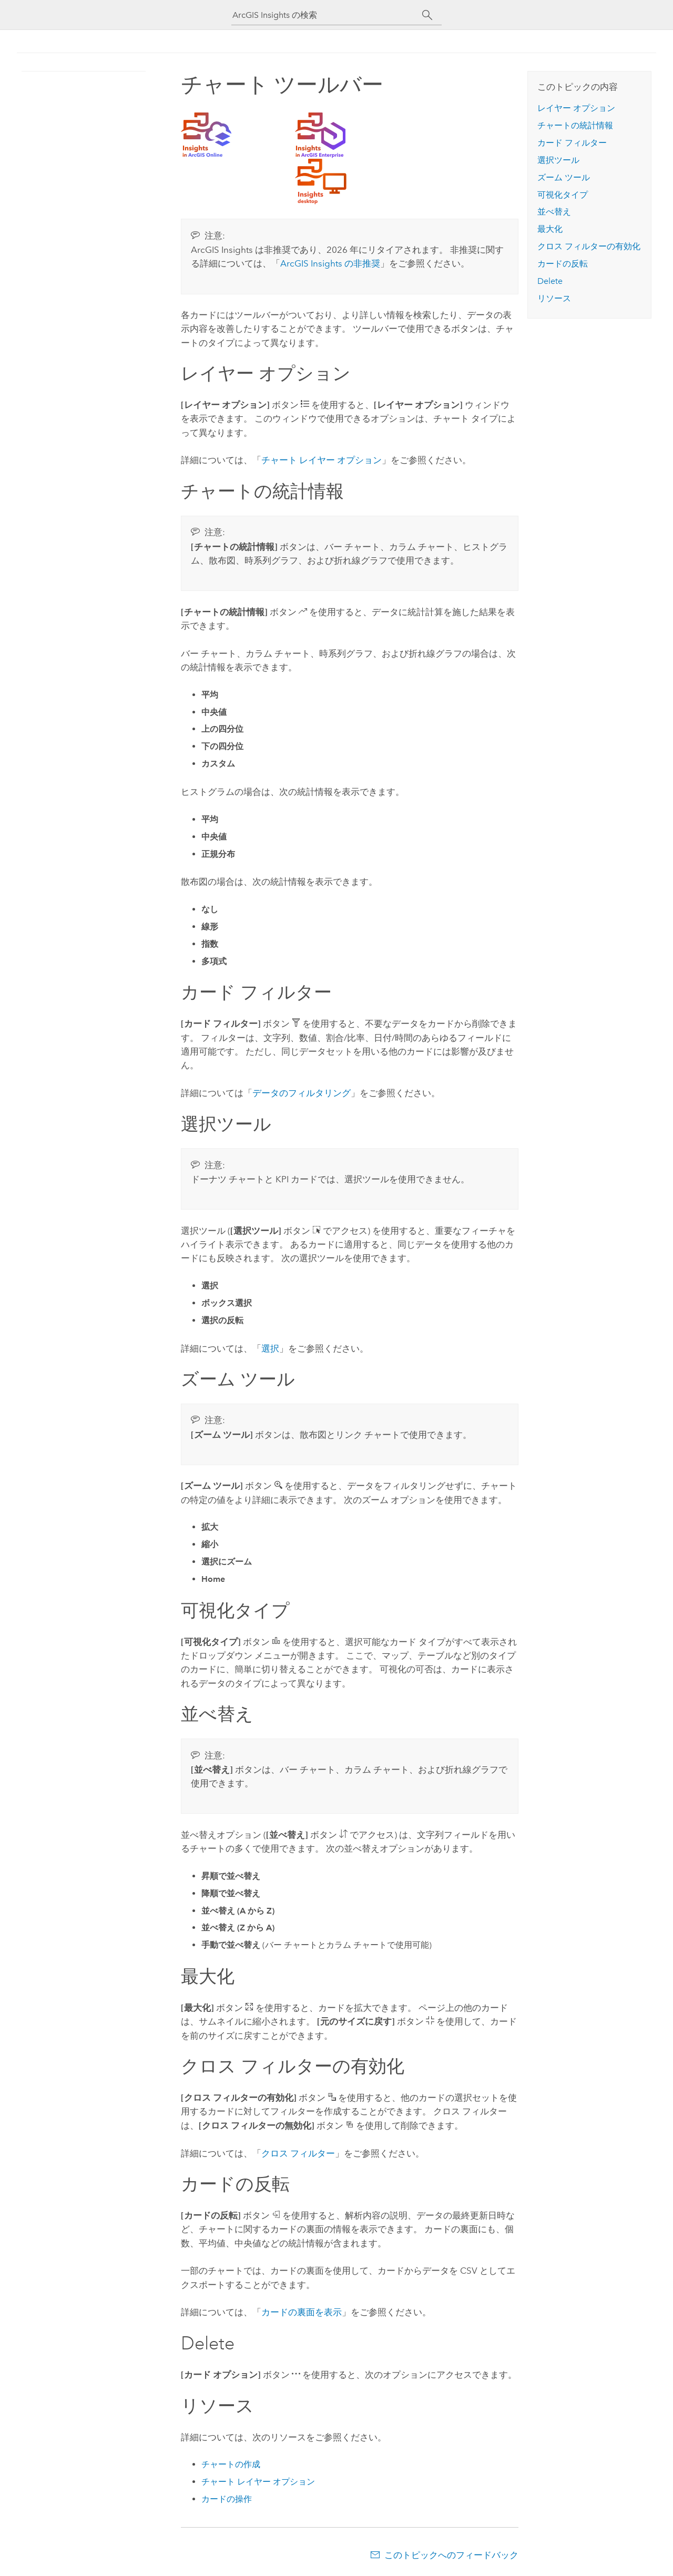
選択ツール (558, 160)
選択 (270, 1348)
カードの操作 (226, 2499)
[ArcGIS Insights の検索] (327, 15)
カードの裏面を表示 (301, 2312)
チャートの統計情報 (575, 125)
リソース (554, 298)
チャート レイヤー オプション (321, 460)
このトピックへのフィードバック (451, 2555)
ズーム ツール (563, 177)
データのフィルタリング (301, 1093)
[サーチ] (427, 15)
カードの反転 (562, 264)
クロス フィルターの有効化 (588, 246)
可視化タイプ (562, 195)
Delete (550, 281)
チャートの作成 (230, 2464)
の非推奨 (330, 263)
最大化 (550, 229)
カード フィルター (572, 143)
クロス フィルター (298, 2153)
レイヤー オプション (576, 108)
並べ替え (554, 212)
